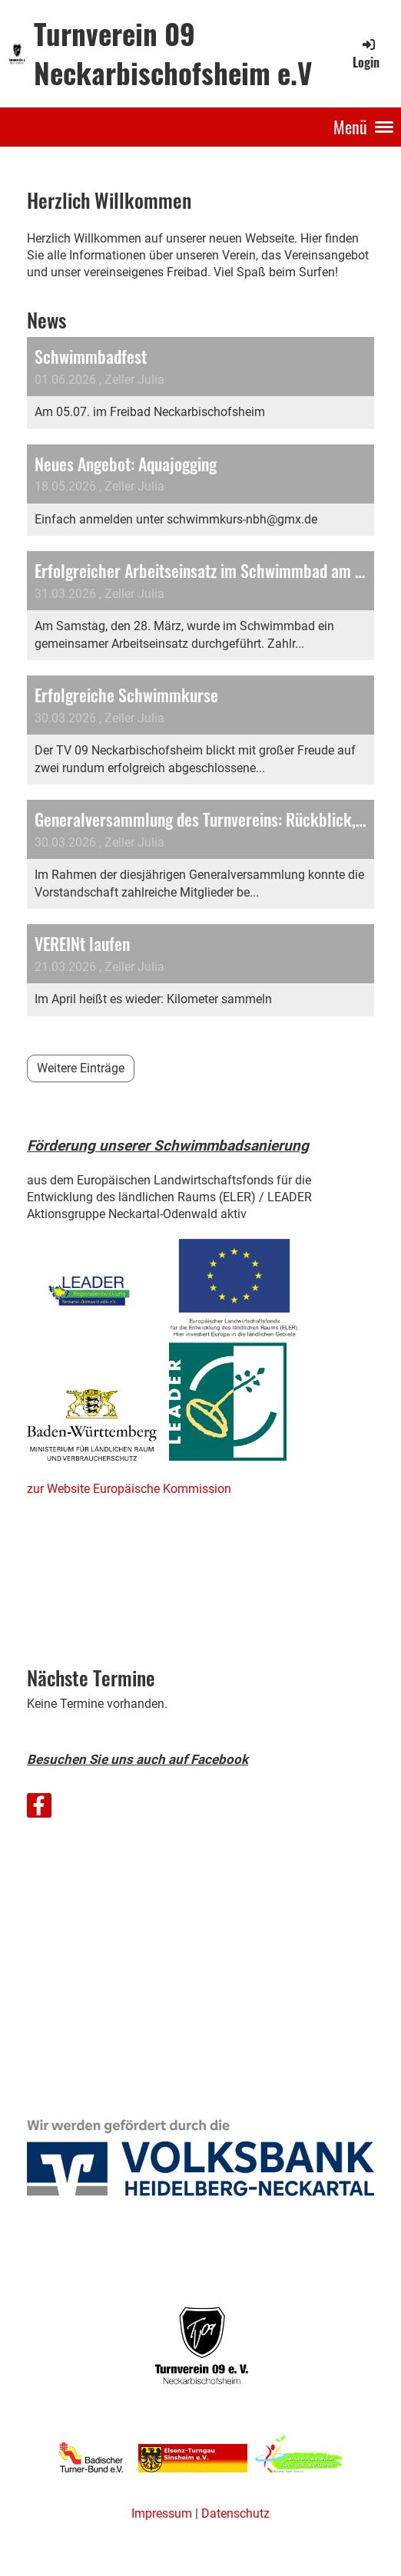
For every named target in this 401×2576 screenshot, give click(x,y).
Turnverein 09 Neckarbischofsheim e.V (173, 53)
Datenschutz (235, 2513)
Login (366, 53)
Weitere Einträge (80, 1068)
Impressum (161, 2513)
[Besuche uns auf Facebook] (39, 1809)
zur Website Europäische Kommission (129, 1488)
